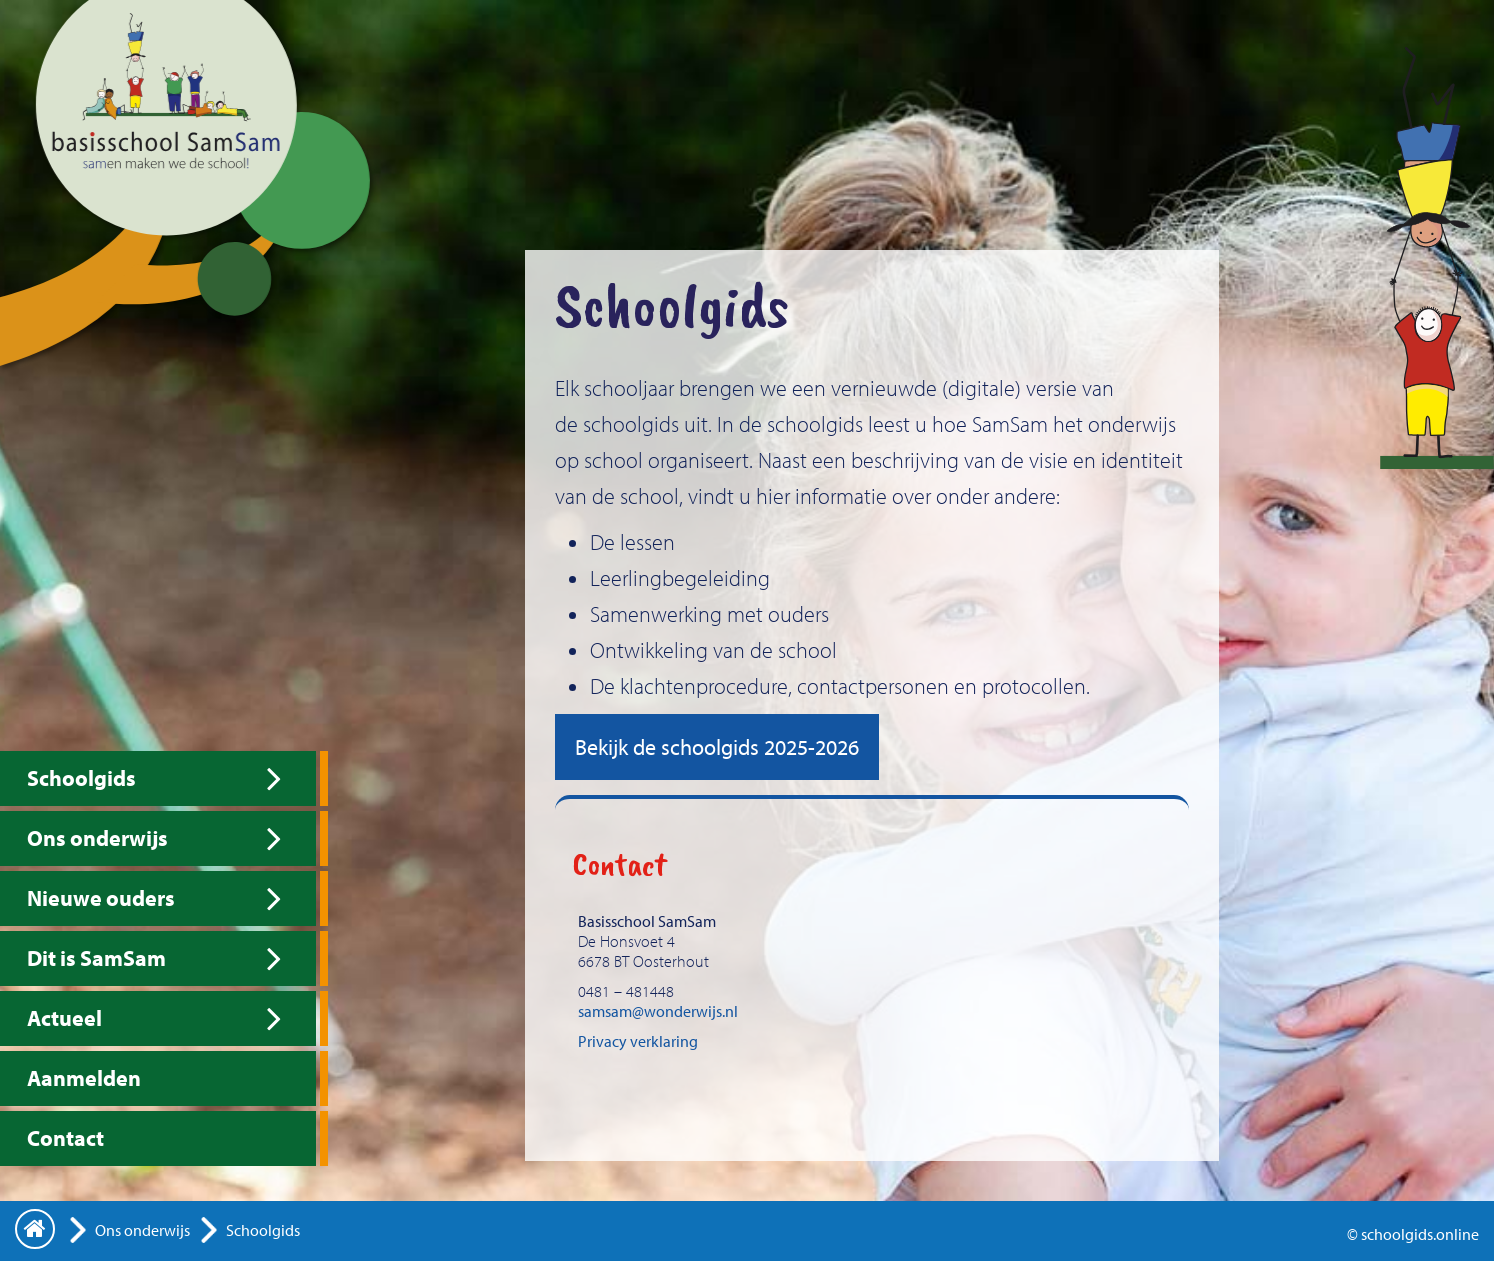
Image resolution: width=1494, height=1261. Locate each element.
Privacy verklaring (638, 1041)
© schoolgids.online (1413, 1234)
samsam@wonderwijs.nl (658, 1011)
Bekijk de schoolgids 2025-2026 (717, 747)
